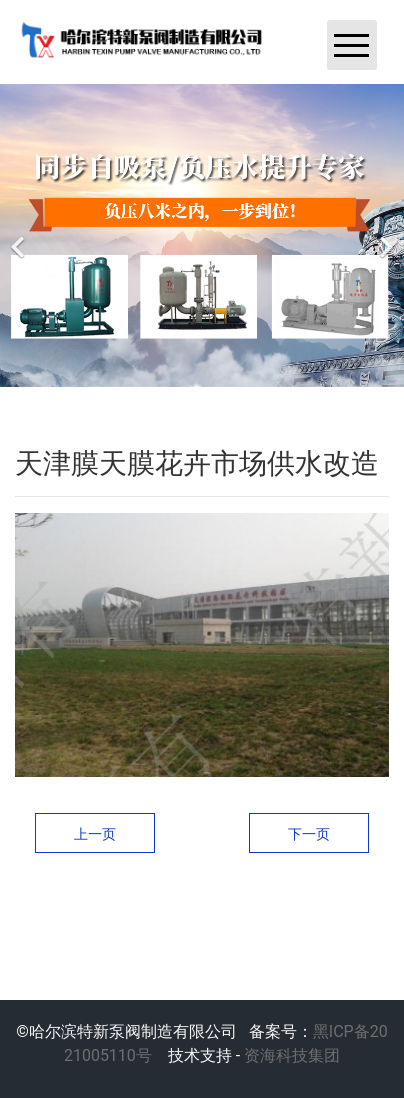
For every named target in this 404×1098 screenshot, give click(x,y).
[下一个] (384, 235)
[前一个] (20, 235)
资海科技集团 (290, 1055)
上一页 (95, 834)
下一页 (309, 834)
